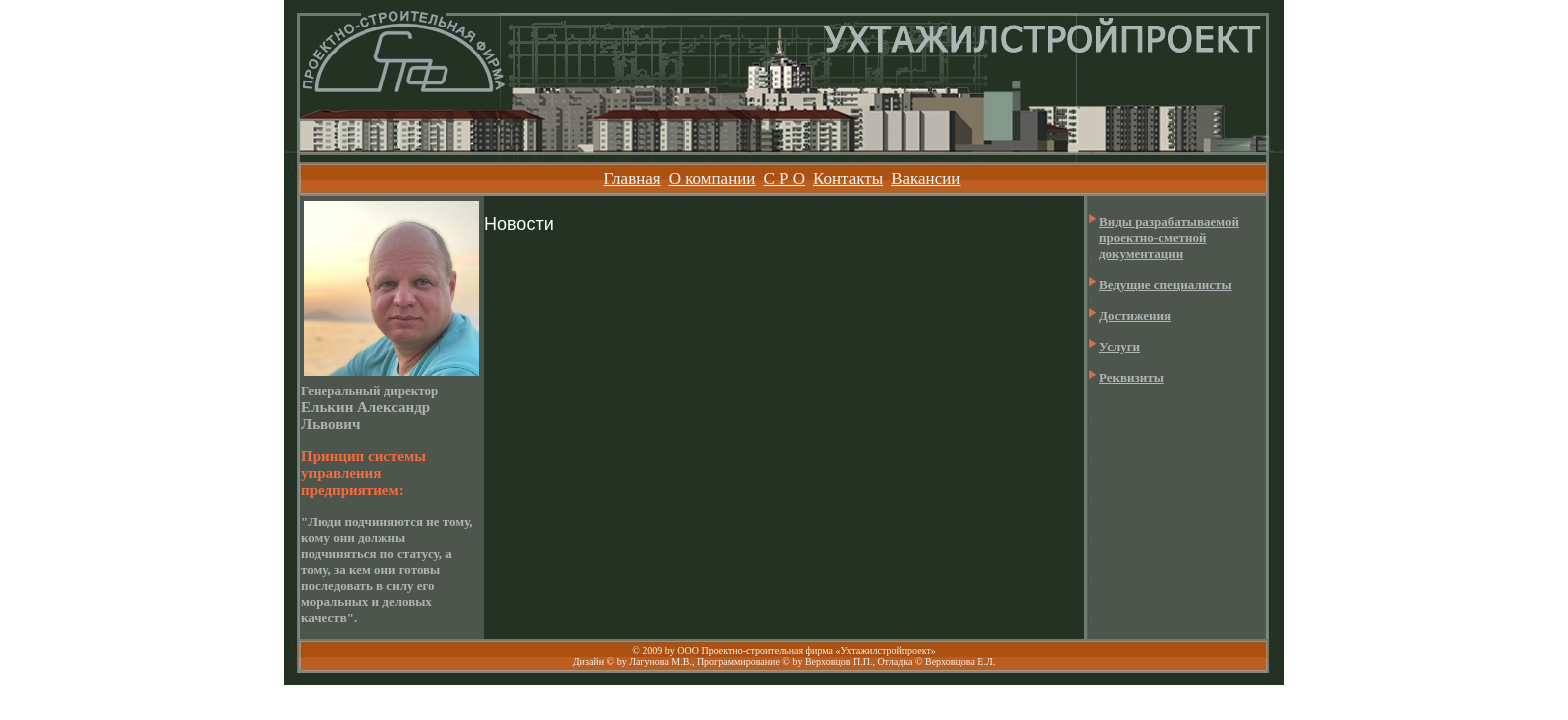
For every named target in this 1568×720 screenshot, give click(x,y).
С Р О (784, 178)
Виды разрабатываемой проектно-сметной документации (1169, 237)
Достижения (1135, 315)
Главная (632, 178)
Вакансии (925, 178)
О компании (712, 178)
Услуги (1119, 346)
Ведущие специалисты (1165, 284)
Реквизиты (1131, 377)
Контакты (848, 178)
